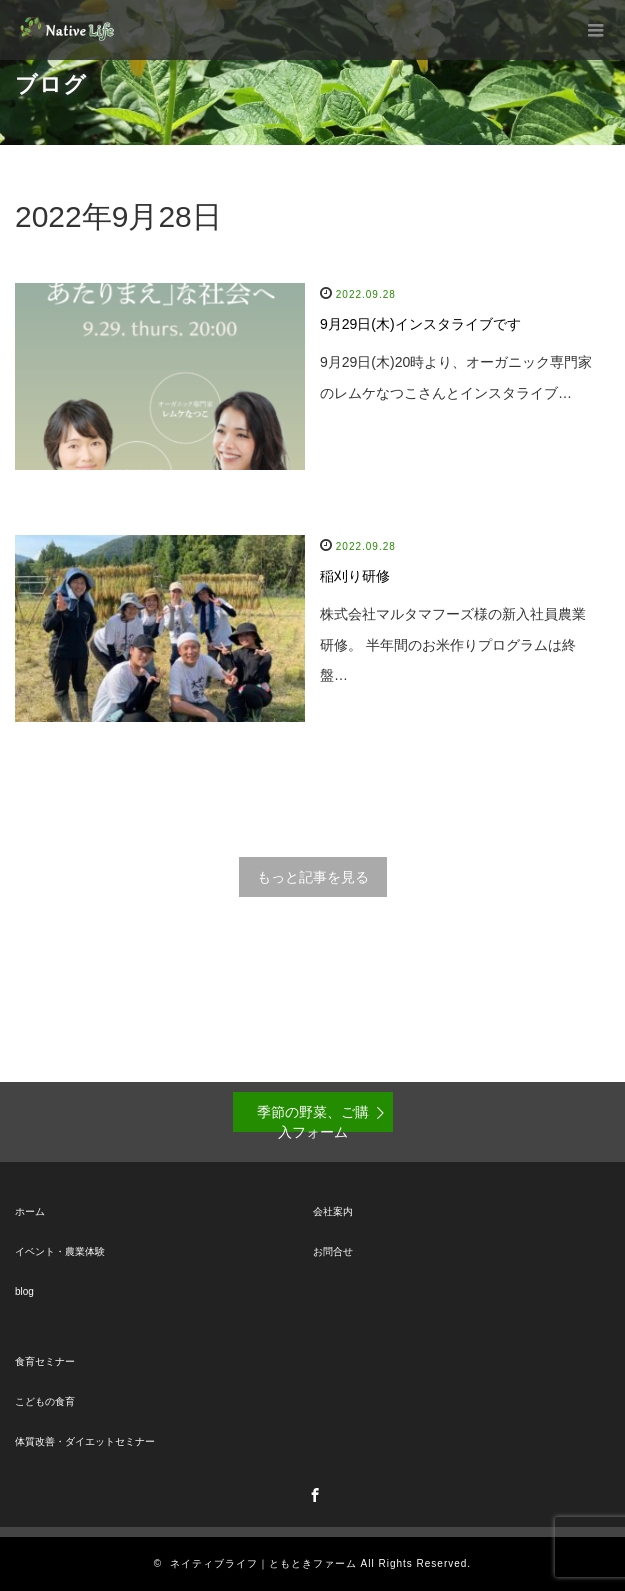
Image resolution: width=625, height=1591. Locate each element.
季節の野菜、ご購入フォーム (313, 1118)
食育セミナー (45, 1361)
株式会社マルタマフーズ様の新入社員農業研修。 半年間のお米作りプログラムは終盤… (453, 645)
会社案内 (333, 1211)
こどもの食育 (45, 1401)
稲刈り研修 (355, 576)
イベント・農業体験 (60, 1251)
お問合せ (333, 1251)
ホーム (30, 1211)
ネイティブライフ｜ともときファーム (263, 1563)
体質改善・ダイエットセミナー (85, 1441)
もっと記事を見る (313, 877)
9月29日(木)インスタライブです (420, 324)
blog (24, 1291)
